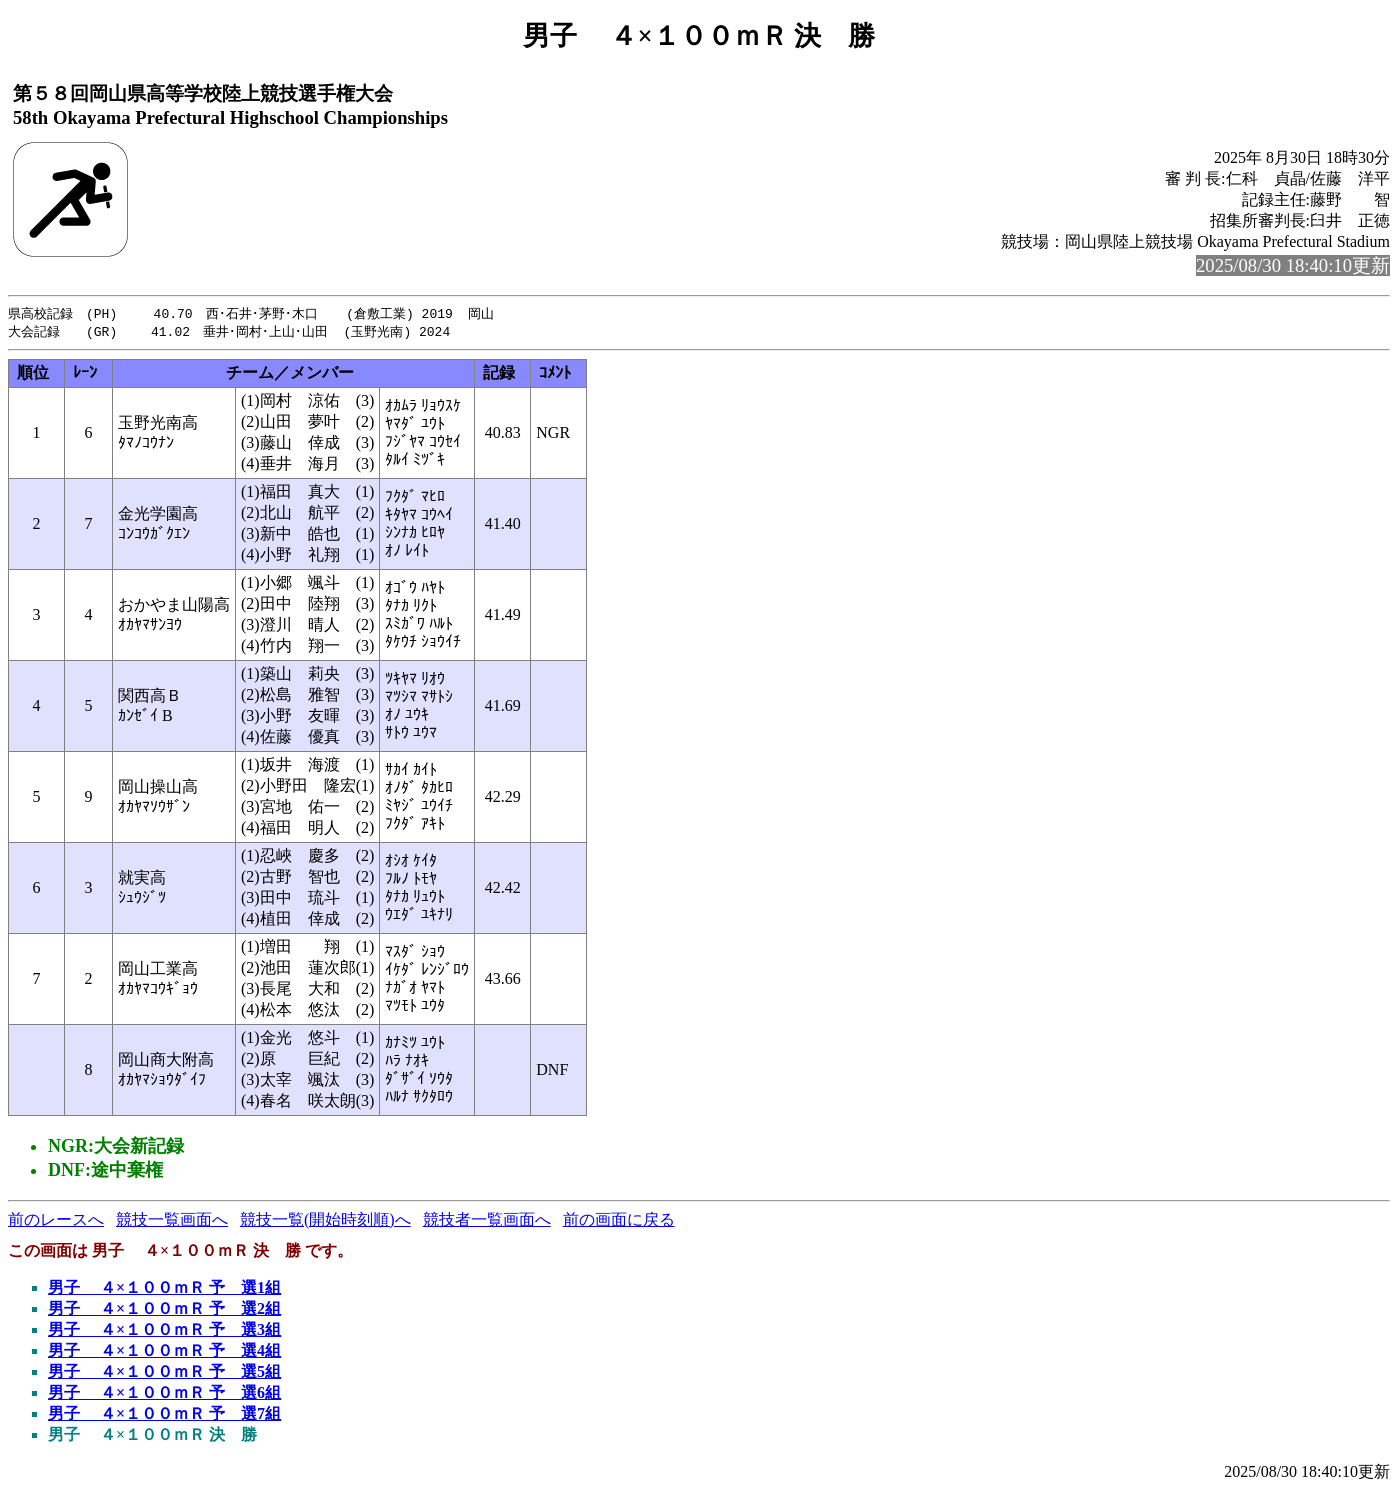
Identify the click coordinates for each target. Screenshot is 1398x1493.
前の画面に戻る (619, 1221)
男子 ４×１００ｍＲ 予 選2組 (164, 1310)
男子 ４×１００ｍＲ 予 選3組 (164, 1331)
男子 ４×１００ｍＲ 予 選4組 (164, 1352)
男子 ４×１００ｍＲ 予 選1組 (164, 1289)
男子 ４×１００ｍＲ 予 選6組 (164, 1394)
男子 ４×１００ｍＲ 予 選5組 (164, 1373)
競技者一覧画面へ (487, 1221)
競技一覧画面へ (172, 1221)
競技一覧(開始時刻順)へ (325, 1221)
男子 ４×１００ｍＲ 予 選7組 (164, 1415)
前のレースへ (56, 1221)
